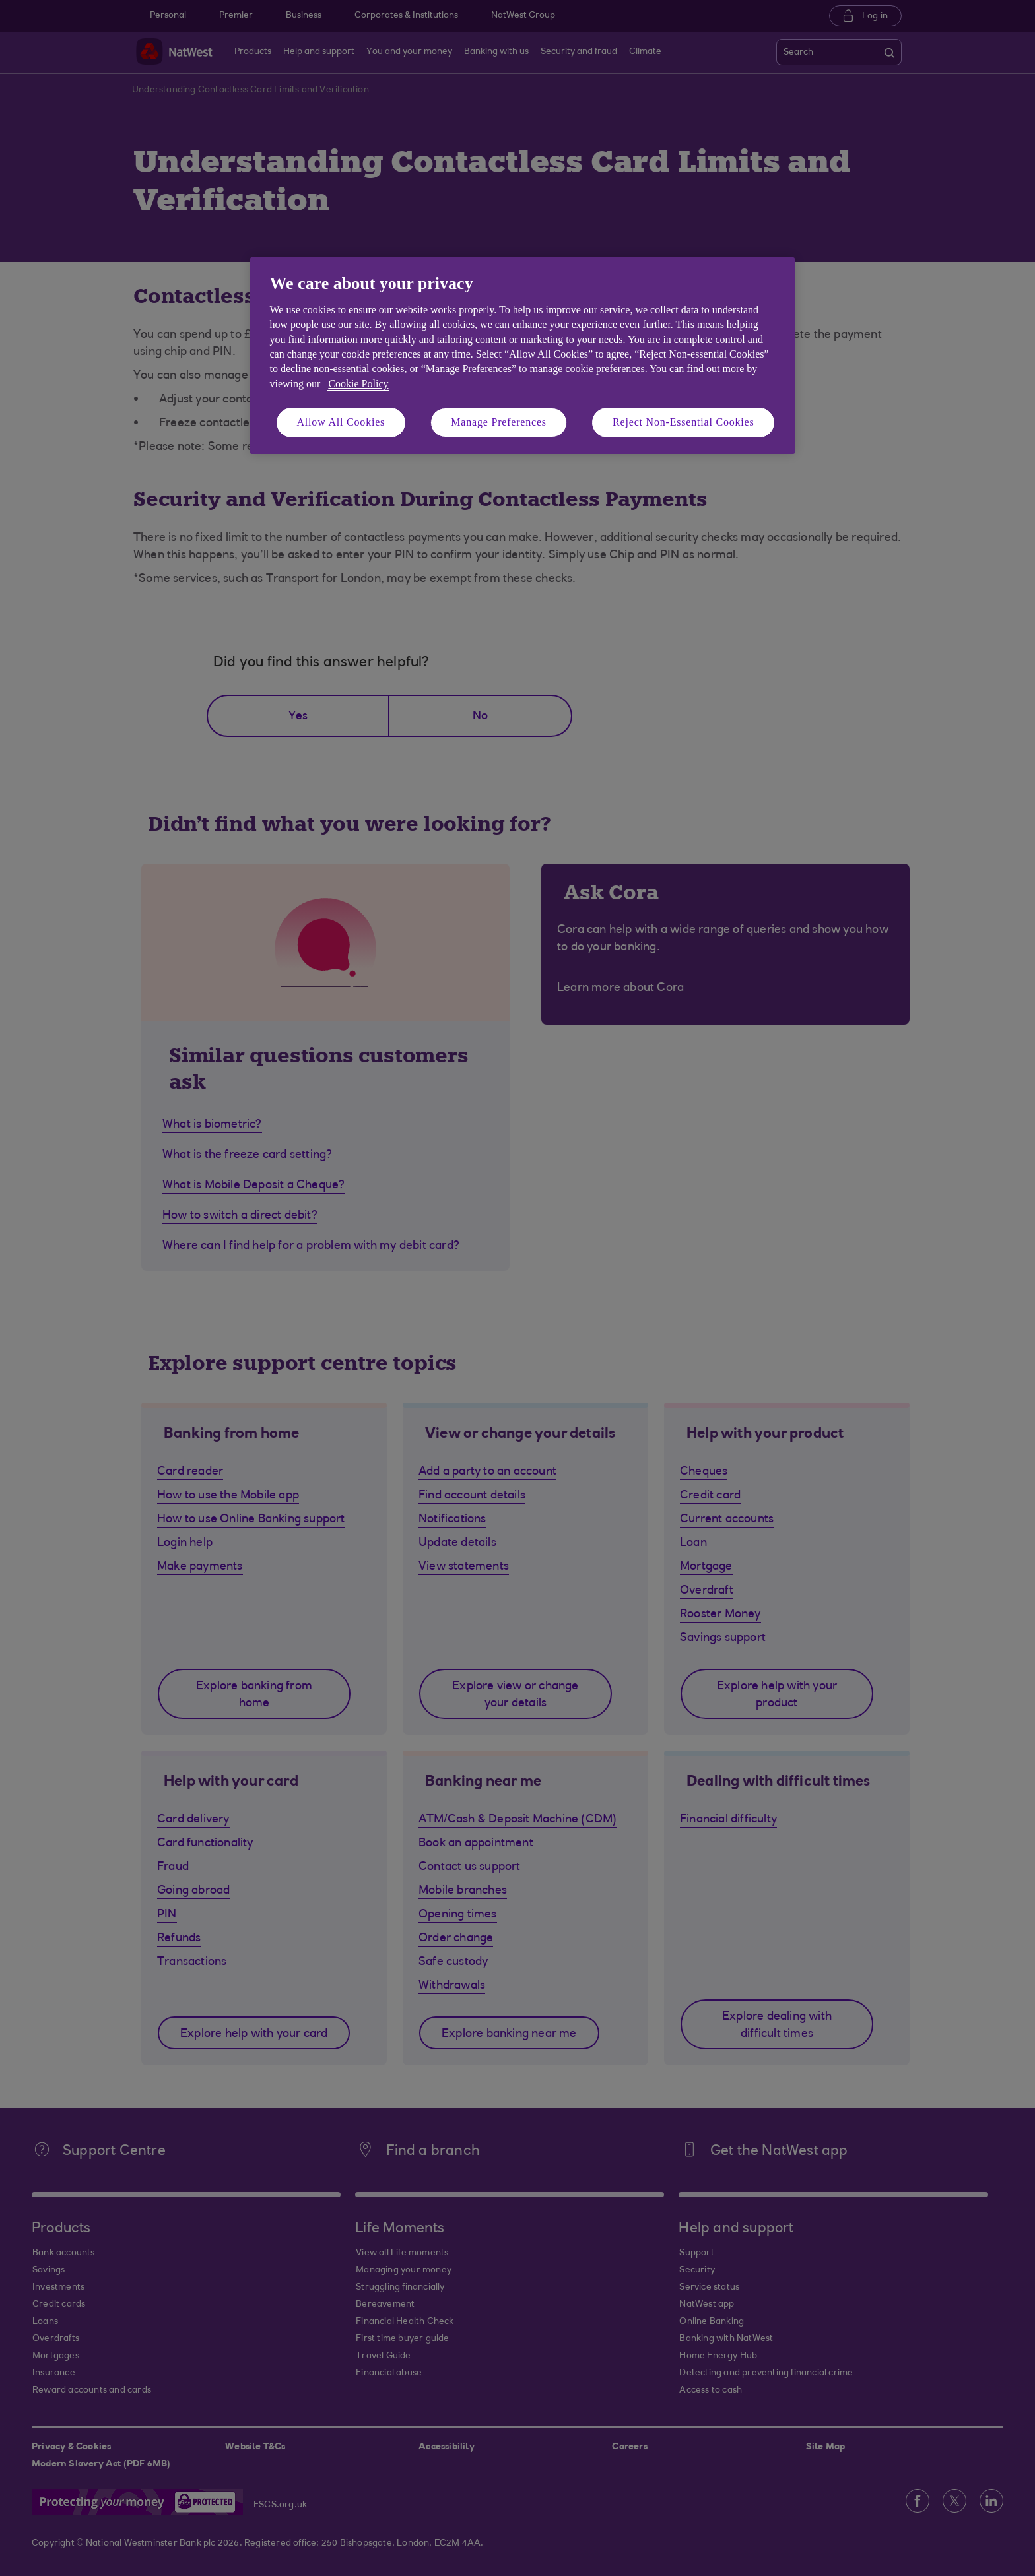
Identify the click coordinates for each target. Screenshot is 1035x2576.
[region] (522, 355)
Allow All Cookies (341, 422)
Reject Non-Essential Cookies (683, 422)
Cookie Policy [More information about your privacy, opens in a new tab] (358, 383)
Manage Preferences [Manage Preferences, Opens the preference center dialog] (499, 422)
